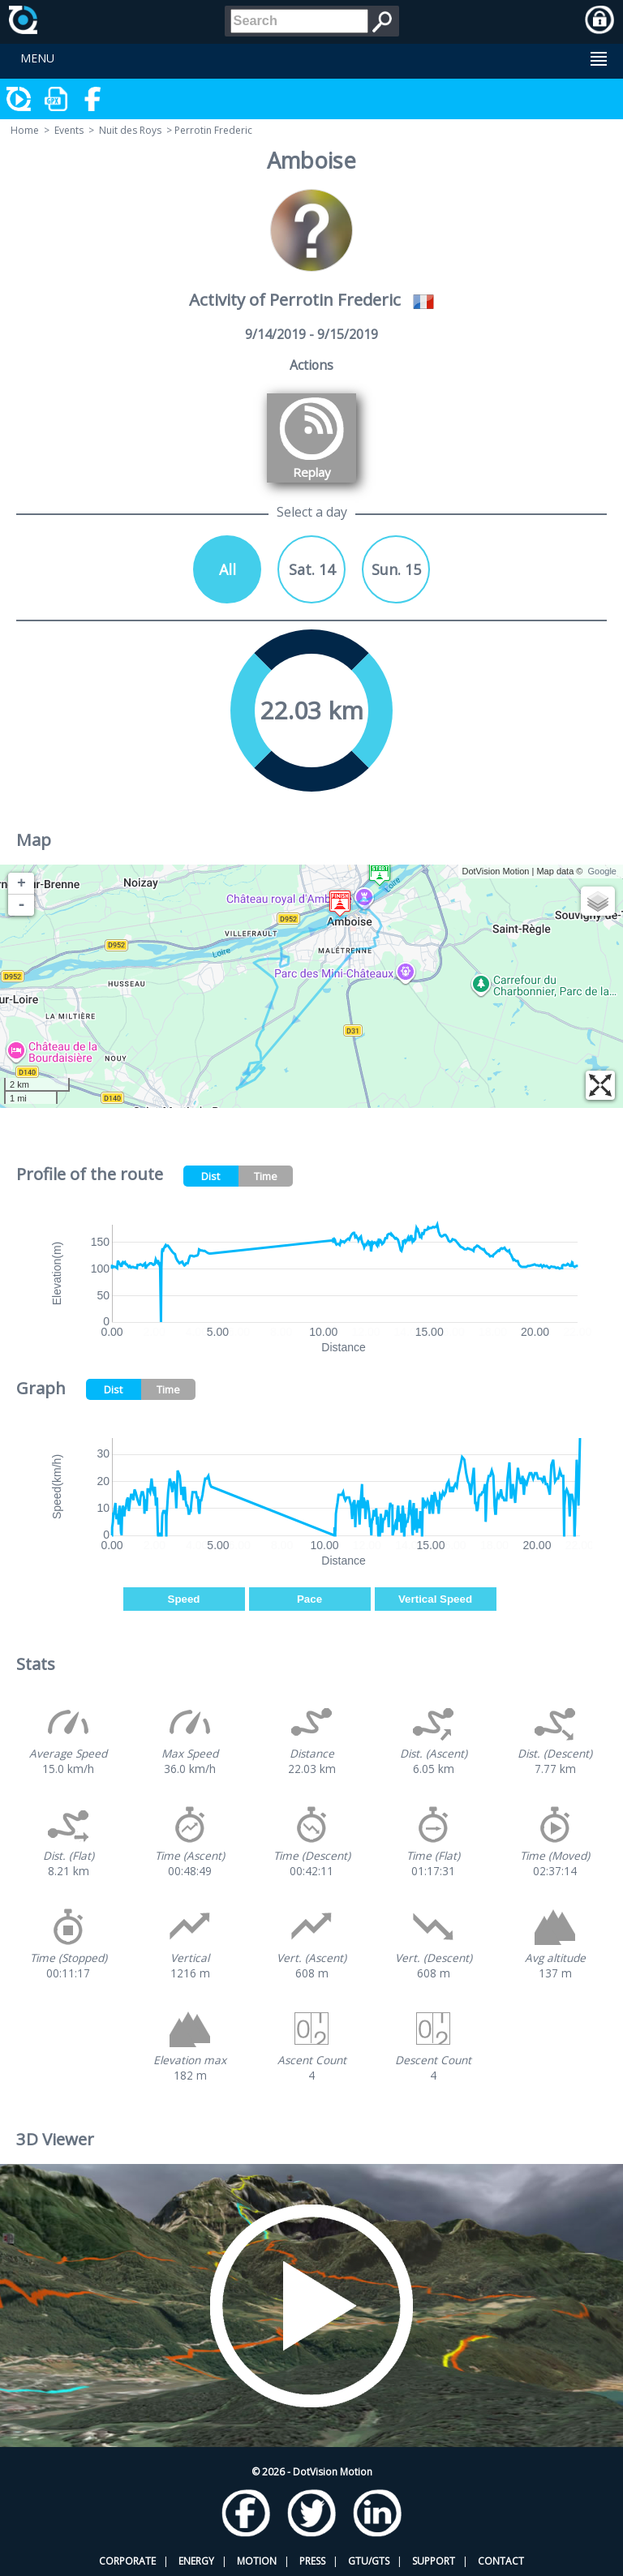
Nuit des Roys (130, 130)
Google (602, 871)
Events (69, 130)
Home (25, 130)
